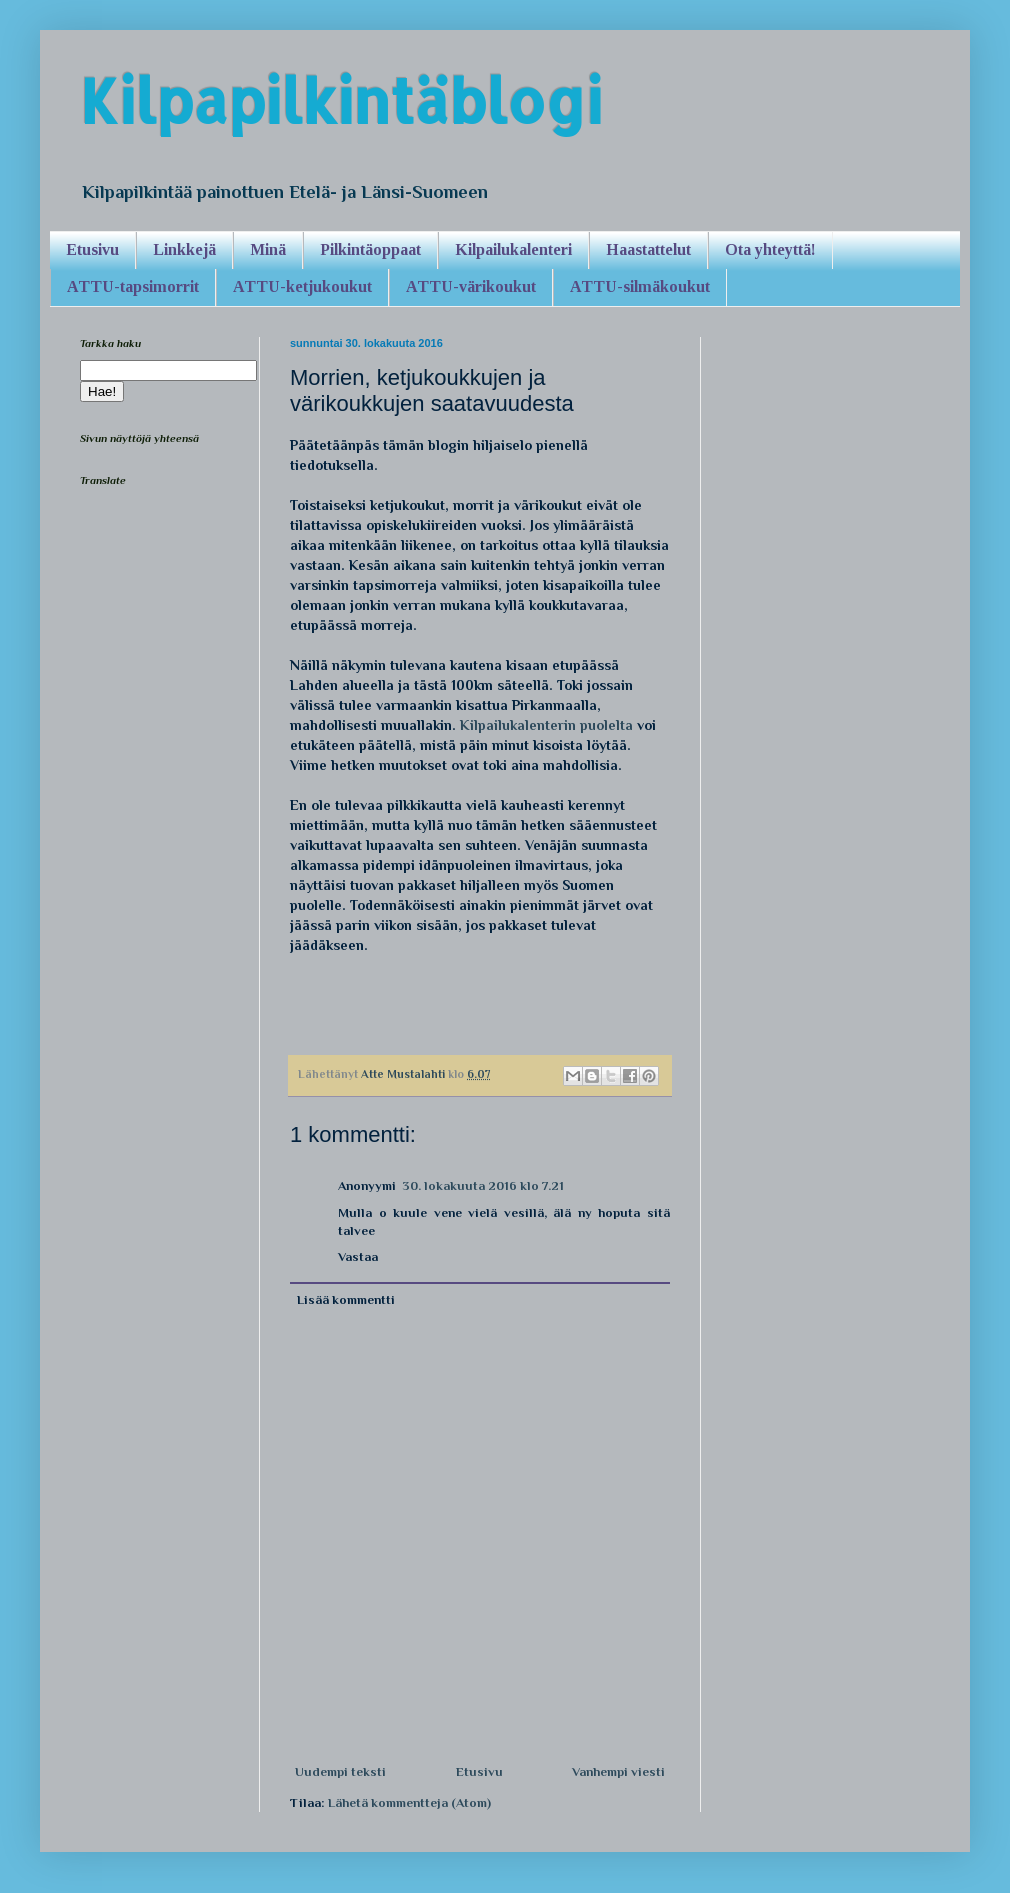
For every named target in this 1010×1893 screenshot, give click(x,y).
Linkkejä (184, 249)
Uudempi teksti (340, 1771)
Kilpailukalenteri (513, 249)
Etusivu (92, 249)
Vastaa (358, 1256)
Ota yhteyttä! (770, 249)
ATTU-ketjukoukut (302, 286)
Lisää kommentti (346, 1299)
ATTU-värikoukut (471, 286)
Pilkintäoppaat (370, 249)
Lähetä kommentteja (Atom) (409, 1802)
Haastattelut (648, 249)
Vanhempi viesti (618, 1771)
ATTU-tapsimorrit (133, 286)
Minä (268, 249)
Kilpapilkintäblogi (341, 100)
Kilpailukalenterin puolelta (546, 725)
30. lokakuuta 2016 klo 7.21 (483, 1185)
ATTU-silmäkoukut (640, 286)
